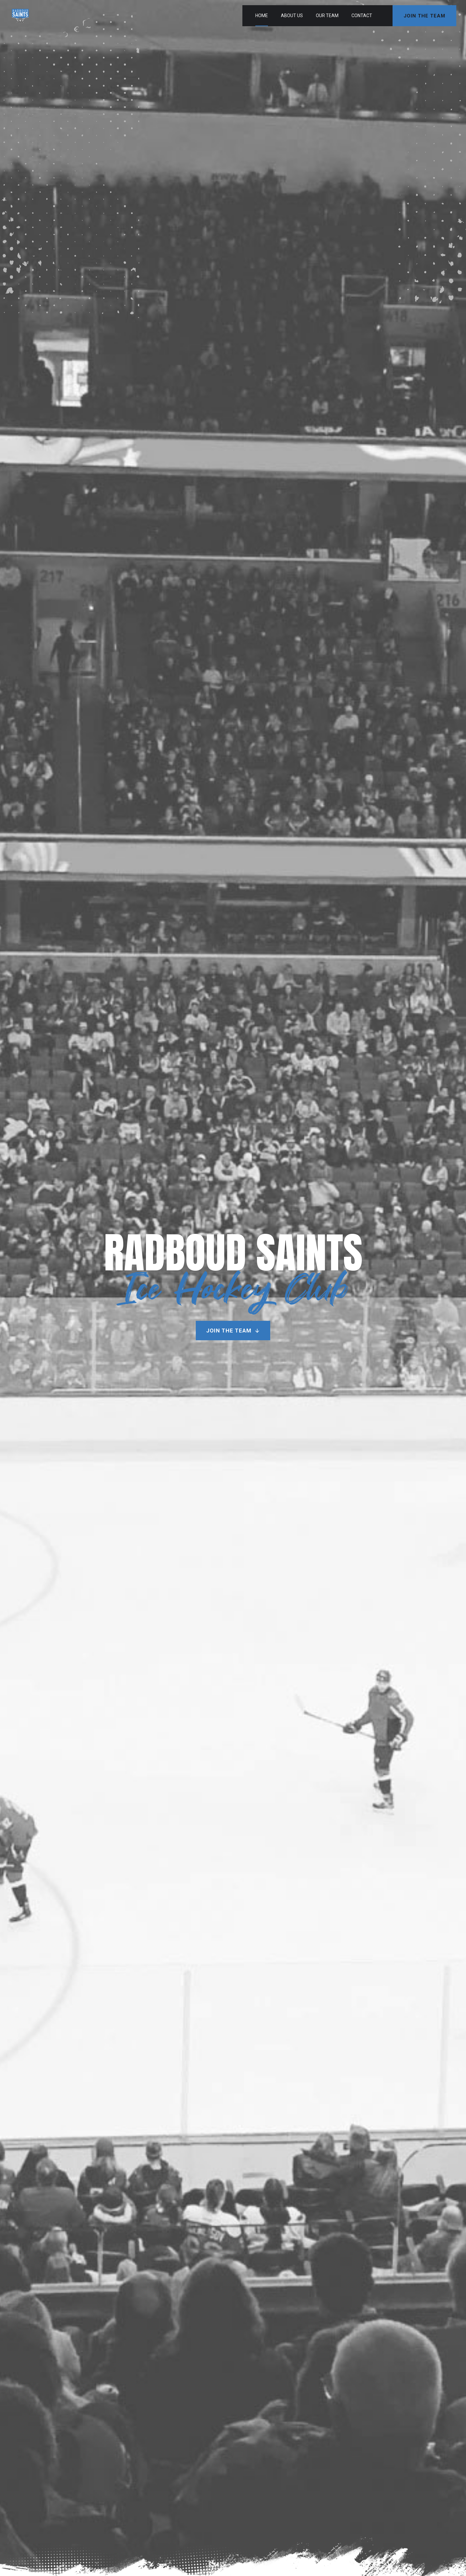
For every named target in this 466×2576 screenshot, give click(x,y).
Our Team (327, 15)
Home (261, 15)
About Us (292, 15)
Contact (361, 15)
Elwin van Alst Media (251, 2551)
